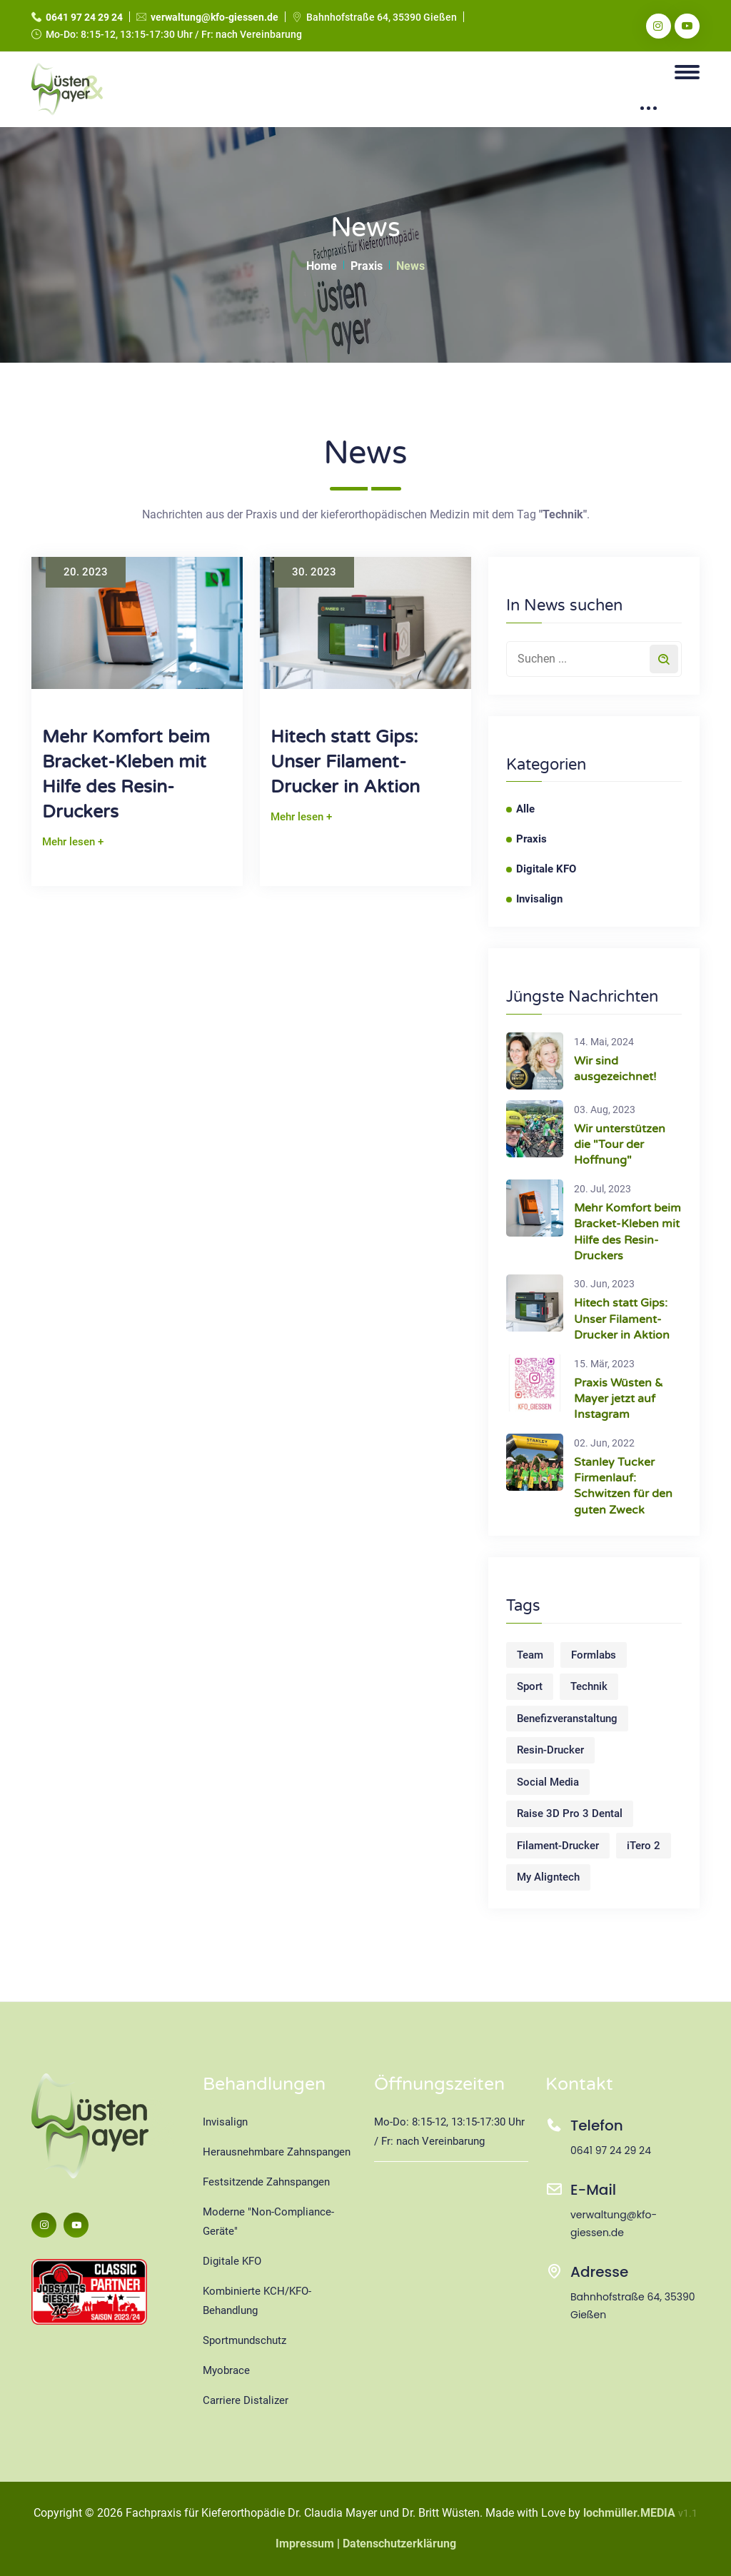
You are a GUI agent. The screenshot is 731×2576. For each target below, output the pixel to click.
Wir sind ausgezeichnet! (615, 1069)
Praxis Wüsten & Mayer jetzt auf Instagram (618, 1399)
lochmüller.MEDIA (629, 2513)
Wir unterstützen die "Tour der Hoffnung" (619, 1145)
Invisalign (539, 898)
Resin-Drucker (550, 1750)
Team (530, 1655)
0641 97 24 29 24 (84, 17)
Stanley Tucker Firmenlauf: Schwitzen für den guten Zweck (623, 1486)
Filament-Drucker (558, 1845)
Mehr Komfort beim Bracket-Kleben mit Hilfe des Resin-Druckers (126, 774)
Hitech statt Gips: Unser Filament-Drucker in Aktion (345, 762)
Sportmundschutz (244, 2340)
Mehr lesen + (73, 841)
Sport (530, 1686)
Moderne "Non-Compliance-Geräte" (268, 2221)
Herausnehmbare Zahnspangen (277, 2151)
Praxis (367, 266)
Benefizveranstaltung (567, 1718)
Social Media (548, 1782)
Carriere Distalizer (245, 2400)
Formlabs (593, 1655)
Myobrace (226, 2370)
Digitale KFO (546, 868)
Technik (589, 1686)
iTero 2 (643, 1845)
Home (321, 266)
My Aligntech (548, 1877)
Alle (525, 809)
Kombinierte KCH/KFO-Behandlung (257, 2301)
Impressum (305, 2543)
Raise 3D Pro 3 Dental (569, 1813)
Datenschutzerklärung (399, 2543)
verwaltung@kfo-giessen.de (214, 17)
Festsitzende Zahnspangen (266, 2181)
